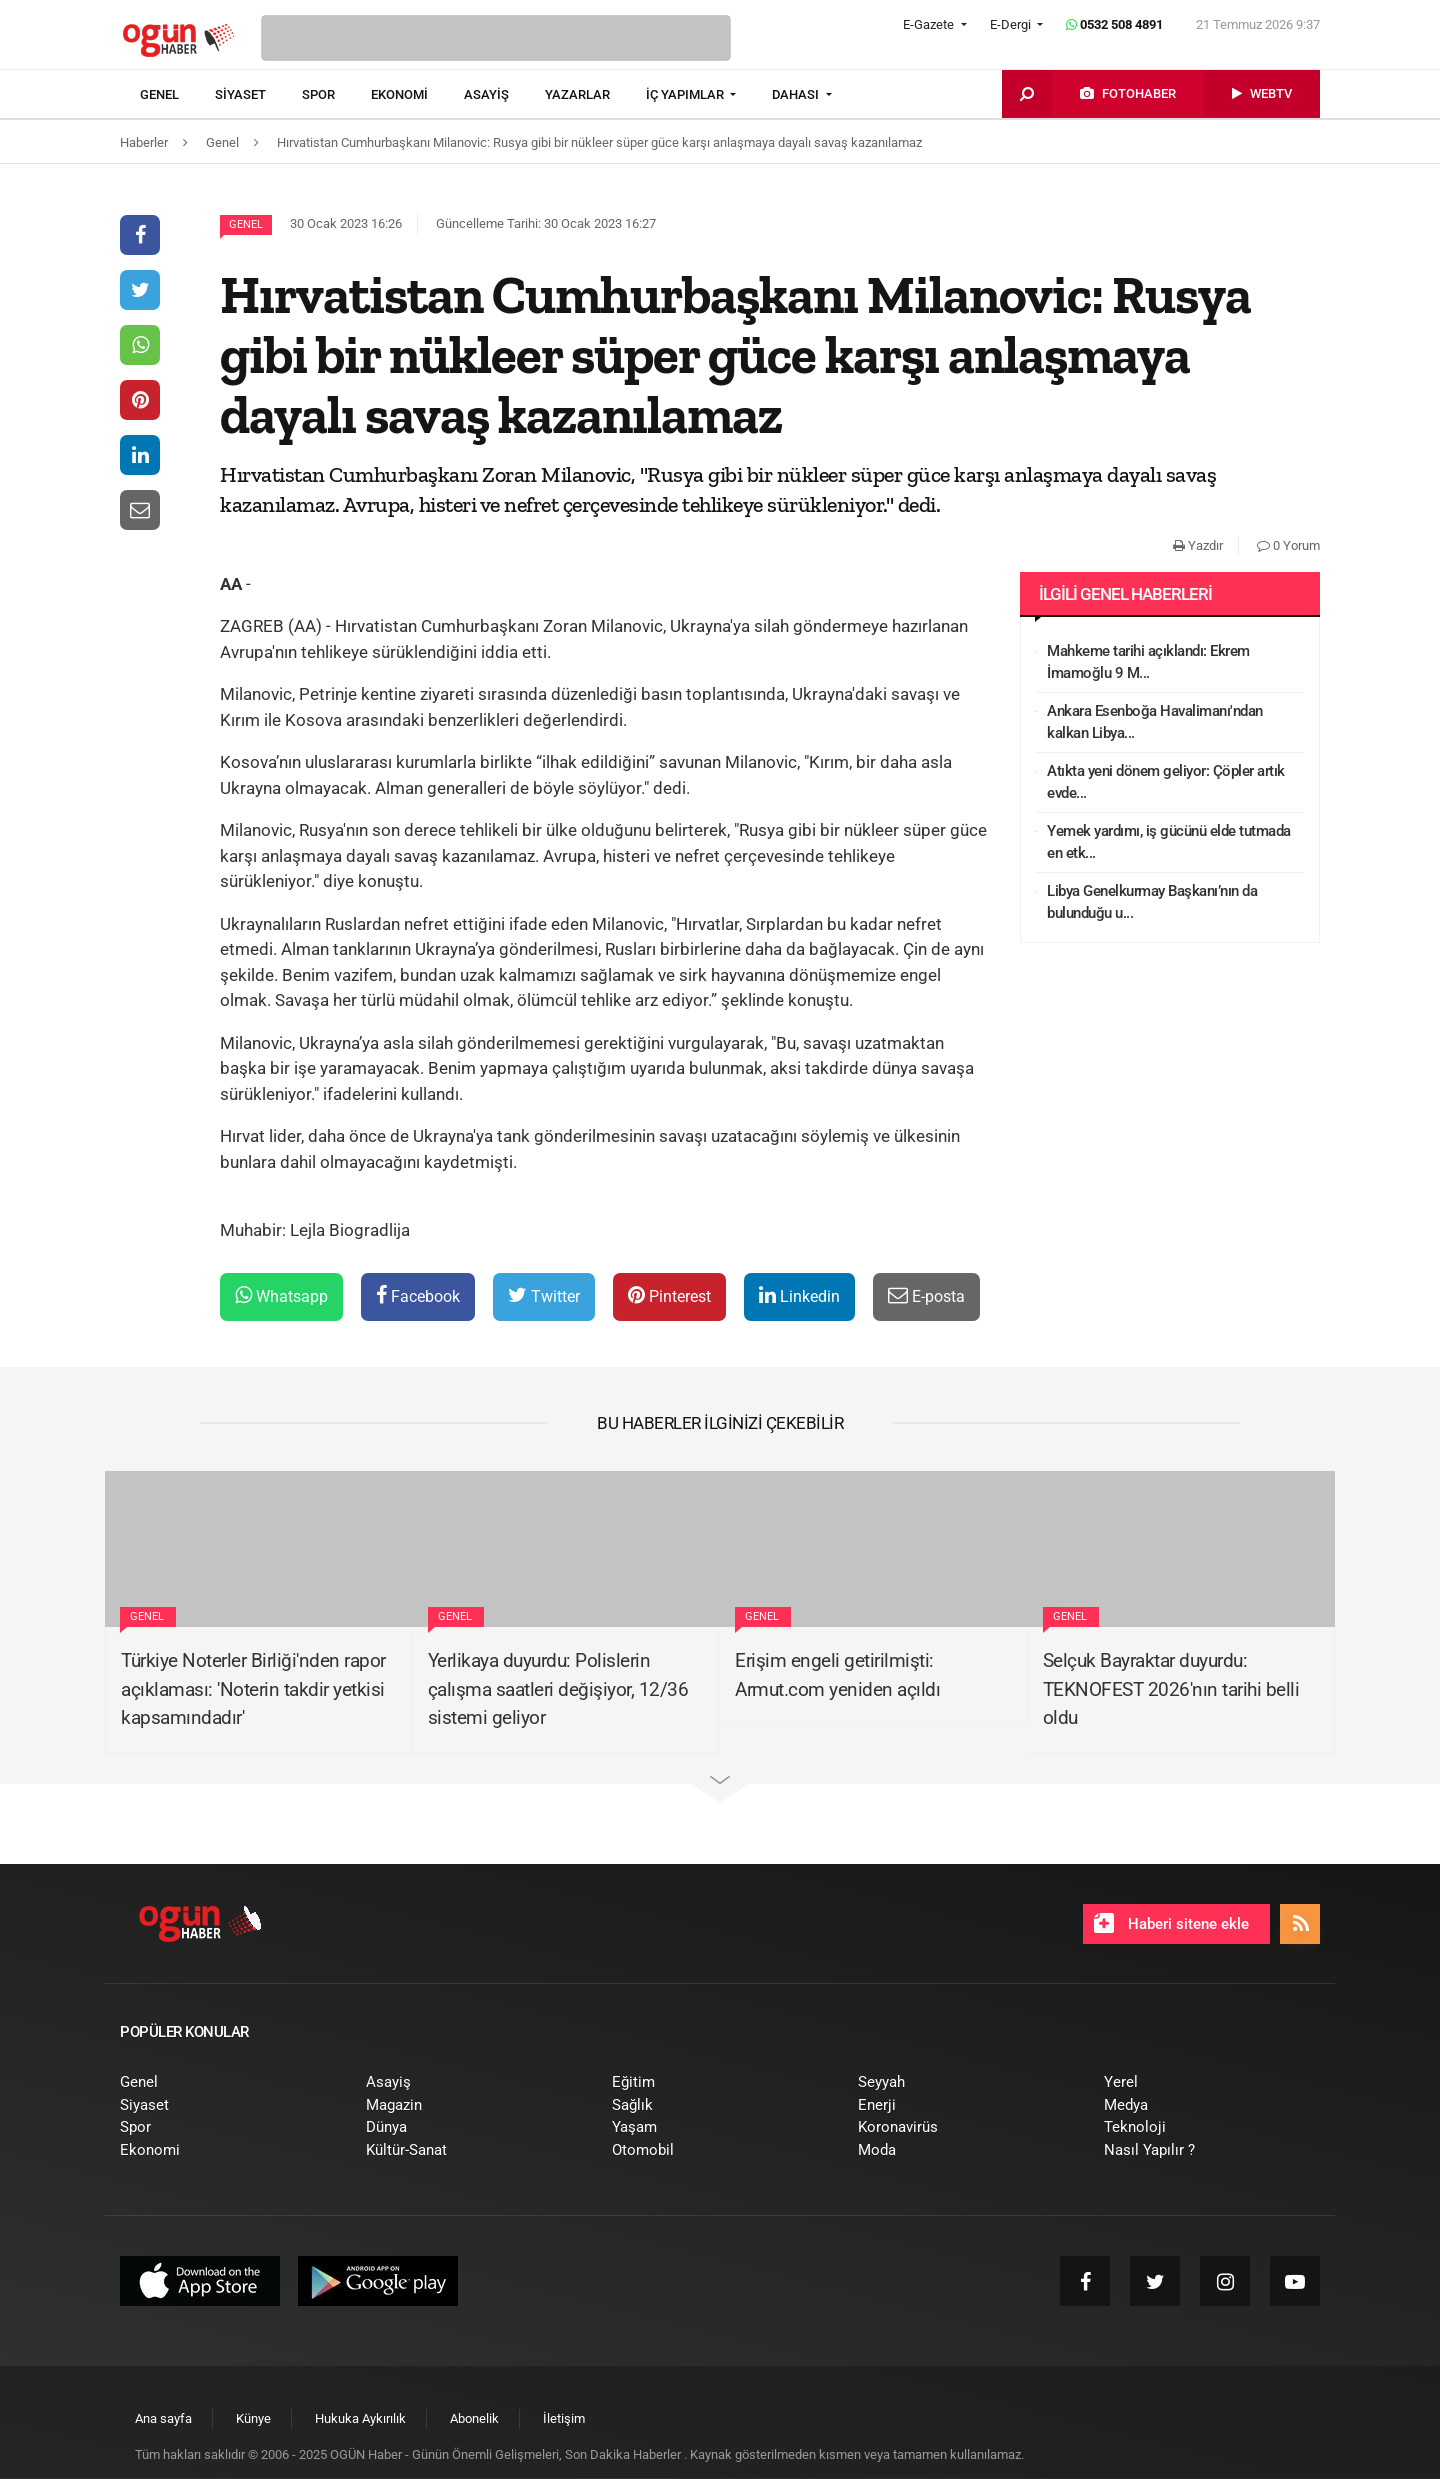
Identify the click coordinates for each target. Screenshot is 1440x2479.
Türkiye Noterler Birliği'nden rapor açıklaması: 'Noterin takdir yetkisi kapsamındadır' (253, 1689)
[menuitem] (177, 95)
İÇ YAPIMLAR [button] (686, 94)
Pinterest (669, 1295)
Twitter (544, 1295)
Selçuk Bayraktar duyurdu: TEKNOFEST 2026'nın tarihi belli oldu (1171, 1689)
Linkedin (799, 1295)
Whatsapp (281, 1295)
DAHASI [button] (797, 94)
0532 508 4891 (1114, 24)
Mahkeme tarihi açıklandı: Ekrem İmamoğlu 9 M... (1148, 662)
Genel (246, 224)
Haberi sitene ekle (1171, 1923)
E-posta (926, 1295)
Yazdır (1198, 545)
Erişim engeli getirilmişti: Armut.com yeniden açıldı (837, 1675)
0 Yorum (1288, 545)
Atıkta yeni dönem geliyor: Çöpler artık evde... (1166, 782)
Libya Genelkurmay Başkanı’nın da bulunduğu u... (1152, 902)
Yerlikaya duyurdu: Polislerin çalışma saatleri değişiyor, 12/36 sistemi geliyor (558, 1689)
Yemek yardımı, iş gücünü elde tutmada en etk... (1169, 842)
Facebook (418, 1295)
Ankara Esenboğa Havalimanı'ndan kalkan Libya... (1155, 722)
